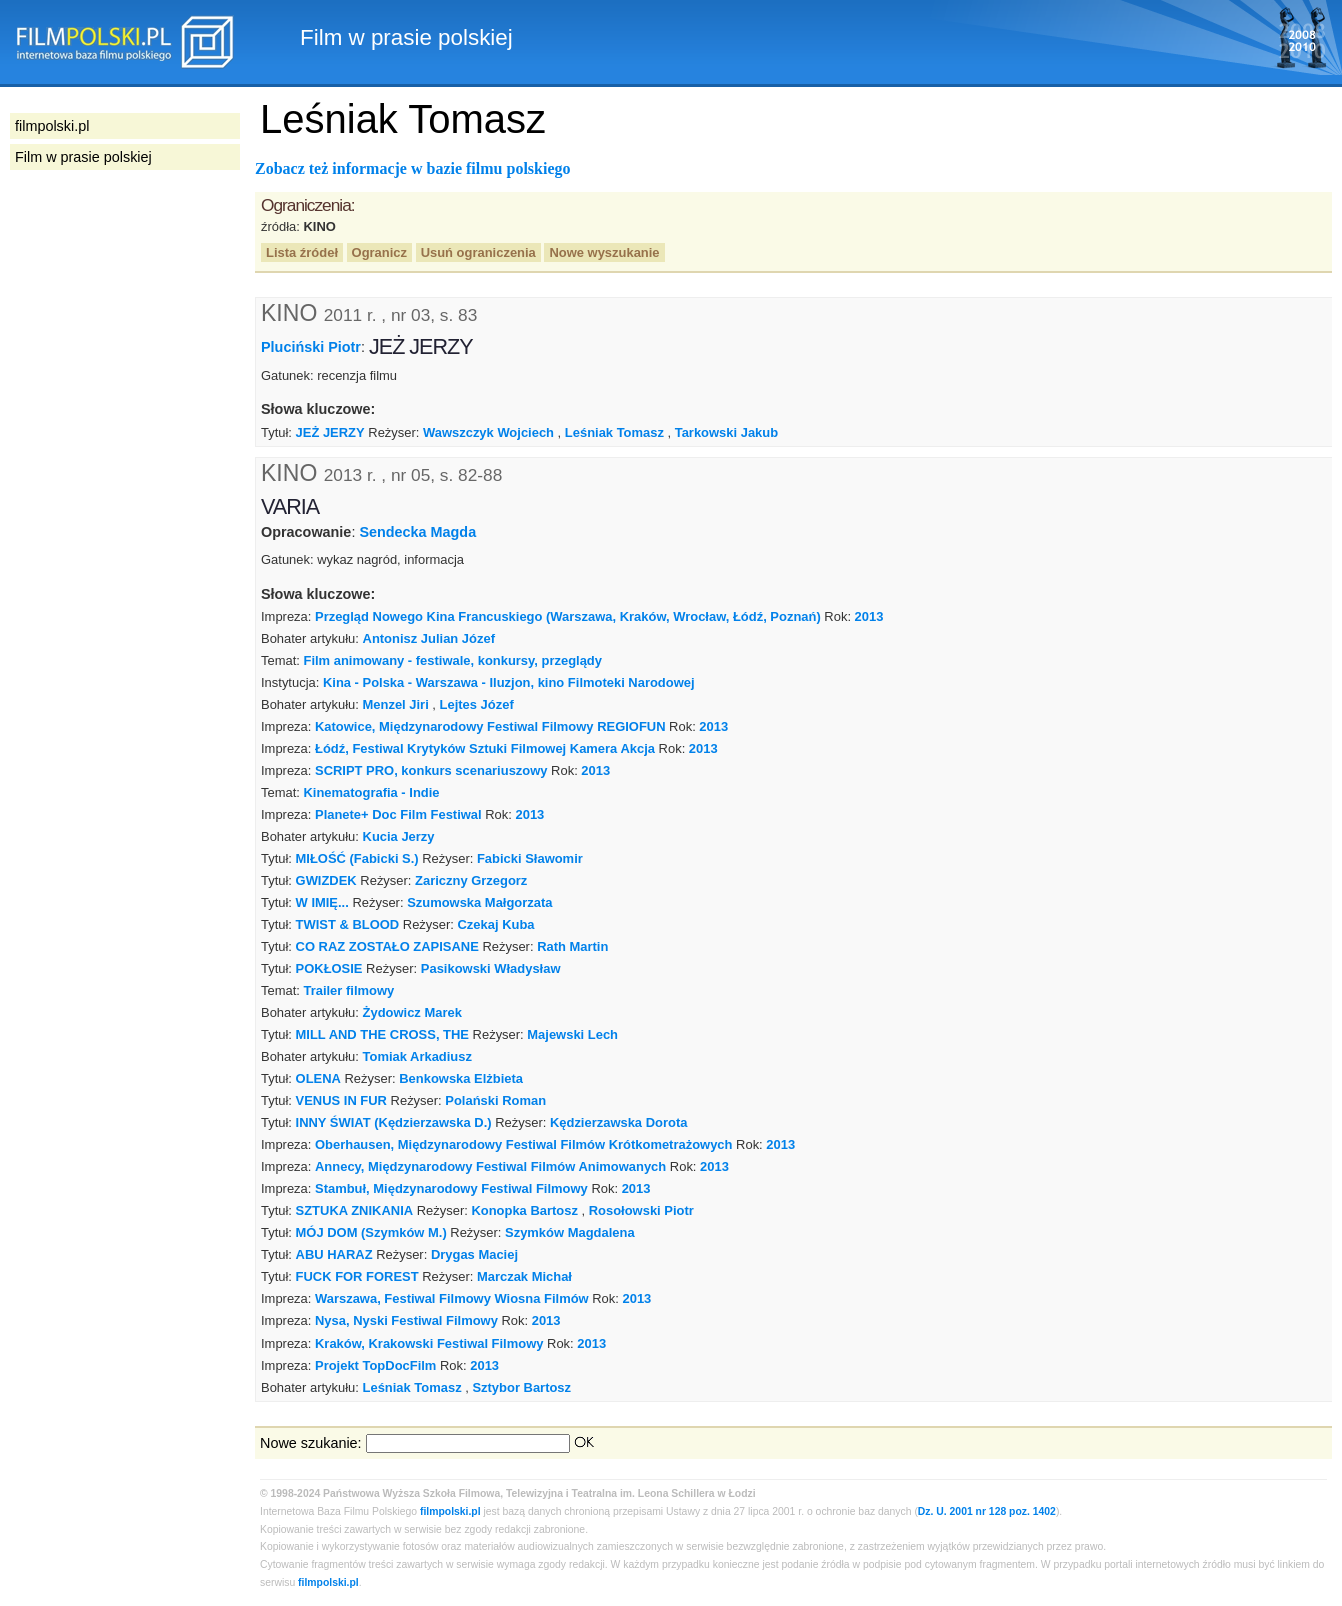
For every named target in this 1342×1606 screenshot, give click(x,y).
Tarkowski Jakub (726, 432)
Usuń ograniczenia (478, 252)
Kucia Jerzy (399, 836)
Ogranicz (379, 252)
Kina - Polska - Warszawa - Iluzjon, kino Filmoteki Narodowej (509, 682)
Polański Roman (495, 1100)
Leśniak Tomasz (614, 432)
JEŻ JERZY (330, 432)
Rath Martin (572, 946)
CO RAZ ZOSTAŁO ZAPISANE (387, 946)
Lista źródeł (302, 252)
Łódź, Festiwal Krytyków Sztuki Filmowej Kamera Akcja (485, 748)
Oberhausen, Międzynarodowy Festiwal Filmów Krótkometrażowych (523, 1144)
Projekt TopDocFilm (375, 1365)
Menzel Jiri (396, 704)
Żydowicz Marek (412, 1012)
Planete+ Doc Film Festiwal (398, 814)
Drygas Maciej (474, 1254)
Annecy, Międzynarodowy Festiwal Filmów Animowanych (490, 1166)
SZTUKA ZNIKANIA (355, 1210)
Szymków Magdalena (570, 1232)
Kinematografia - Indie (371, 792)
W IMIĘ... (322, 902)
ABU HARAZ (334, 1254)
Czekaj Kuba (496, 924)
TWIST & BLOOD (348, 924)
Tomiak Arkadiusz (417, 1056)
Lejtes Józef (477, 704)
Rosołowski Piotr (641, 1210)
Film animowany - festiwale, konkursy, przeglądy (452, 660)
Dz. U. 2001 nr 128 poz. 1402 (987, 1511)
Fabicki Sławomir (530, 858)
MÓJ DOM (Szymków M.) (371, 1232)
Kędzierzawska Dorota (619, 1122)
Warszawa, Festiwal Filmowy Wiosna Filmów (452, 1298)
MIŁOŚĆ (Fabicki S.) (357, 858)
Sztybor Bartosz (521, 1387)
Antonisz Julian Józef (429, 638)
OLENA (318, 1078)
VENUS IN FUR (341, 1100)
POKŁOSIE (329, 968)
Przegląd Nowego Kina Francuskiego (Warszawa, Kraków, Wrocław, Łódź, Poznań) (568, 616)
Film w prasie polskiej (83, 157)
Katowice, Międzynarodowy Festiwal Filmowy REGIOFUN (490, 726)
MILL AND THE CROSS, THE (382, 1034)
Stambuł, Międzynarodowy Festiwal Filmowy (451, 1188)
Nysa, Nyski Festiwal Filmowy (406, 1320)
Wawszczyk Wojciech (488, 432)
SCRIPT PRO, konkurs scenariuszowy (431, 770)
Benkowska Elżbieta (461, 1078)
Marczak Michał (524, 1276)
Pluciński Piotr (311, 347)
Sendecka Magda (417, 532)
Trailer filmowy (348, 990)
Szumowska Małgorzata (479, 902)
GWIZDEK (326, 880)
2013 (869, 616)
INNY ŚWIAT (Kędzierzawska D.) (394, 1122)
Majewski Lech (572, 1034)
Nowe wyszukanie (604, 252)
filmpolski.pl (450, 1511)
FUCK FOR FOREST (357, 1276)
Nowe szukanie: (311, 1443)
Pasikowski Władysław (491, 968)
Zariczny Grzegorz (471, 880)
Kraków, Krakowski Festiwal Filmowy (429, 1343)
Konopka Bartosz (524, 1210)
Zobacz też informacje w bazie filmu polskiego (413, 168)
